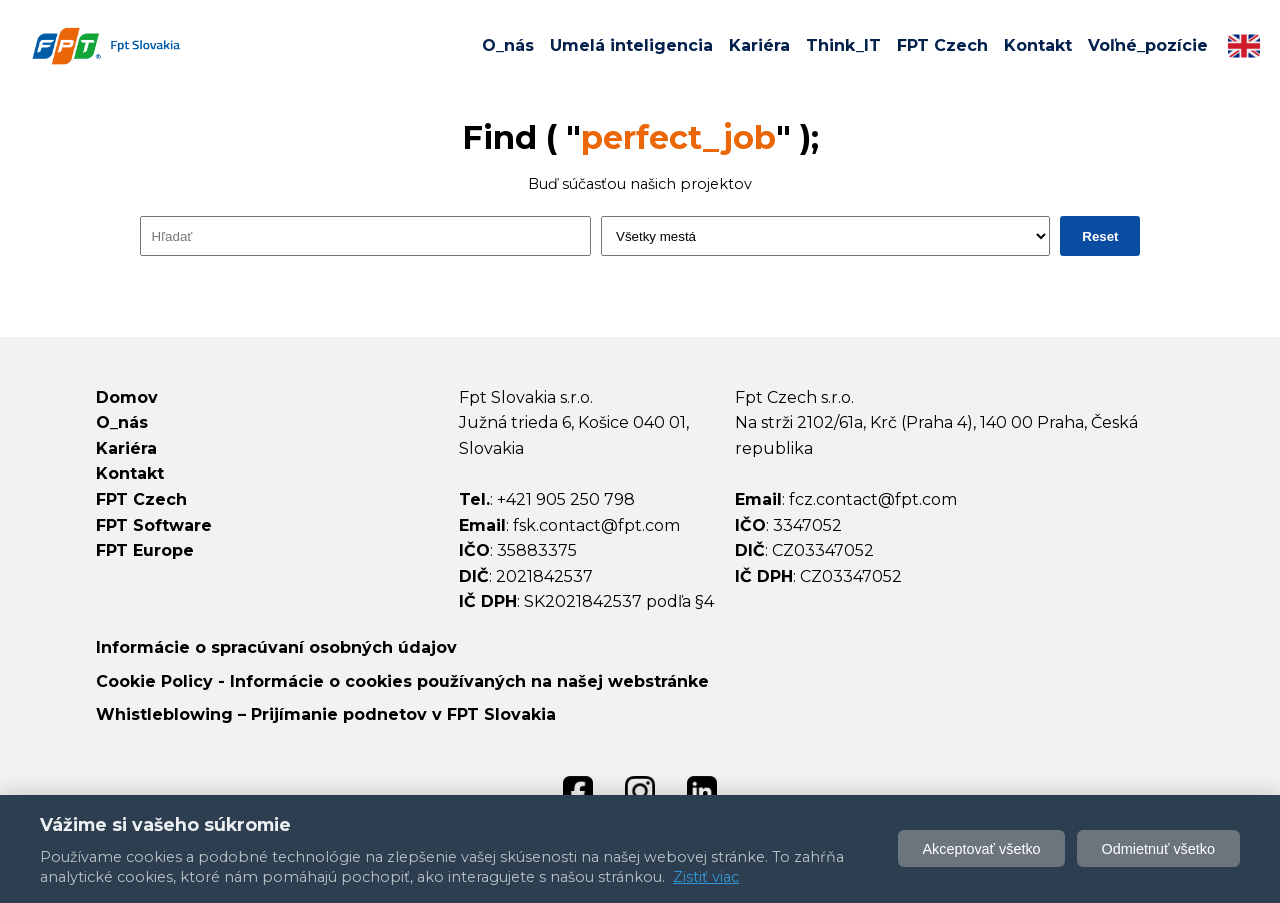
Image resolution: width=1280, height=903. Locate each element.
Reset (1100, 236)
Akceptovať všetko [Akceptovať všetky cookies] (981, 849)
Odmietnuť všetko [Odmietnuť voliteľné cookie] (1158, 849)
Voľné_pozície (1148, 45)
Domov (127, 397)
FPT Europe (145, 550)
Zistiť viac (706, 877)
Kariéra (759, 45)
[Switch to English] (1244, 46)
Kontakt (1038, 45)
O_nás (508, 45)
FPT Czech (942, 45)
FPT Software (154, 525)
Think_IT (843, 45)
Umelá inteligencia (631, 45)
